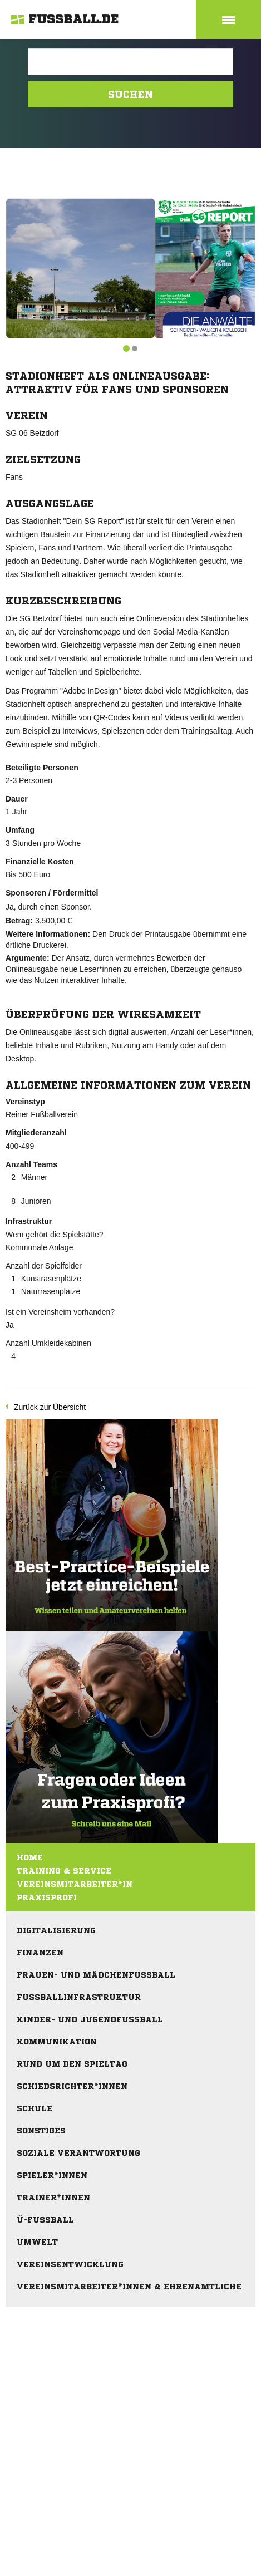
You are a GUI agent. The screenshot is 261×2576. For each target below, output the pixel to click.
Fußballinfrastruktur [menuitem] (79, 1997)
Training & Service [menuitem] (64, 1871)
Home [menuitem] (30, 1857)
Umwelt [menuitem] (37, 2242)
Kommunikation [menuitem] (57, 2042)
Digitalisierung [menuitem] (56, 1930)
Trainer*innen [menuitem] (53, 2197)
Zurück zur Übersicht (50, 1407)
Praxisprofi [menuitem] (47, 1897)
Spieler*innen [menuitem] (52, 2175)
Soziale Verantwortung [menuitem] (78, 2153)
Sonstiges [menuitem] (41, 2131)
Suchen (130, 94)
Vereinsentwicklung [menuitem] (70, 2264)
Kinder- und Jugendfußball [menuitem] (90, 2019)
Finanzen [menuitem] (40, 1952)
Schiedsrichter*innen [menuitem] (72, 2086)
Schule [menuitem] (34, 2108)
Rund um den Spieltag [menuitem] (72, 2064)
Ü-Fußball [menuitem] (45, 2220)
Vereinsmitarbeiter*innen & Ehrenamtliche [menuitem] (129, 2286)
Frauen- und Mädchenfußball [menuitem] (96, 1975)
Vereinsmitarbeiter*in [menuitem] (74, 1884)
